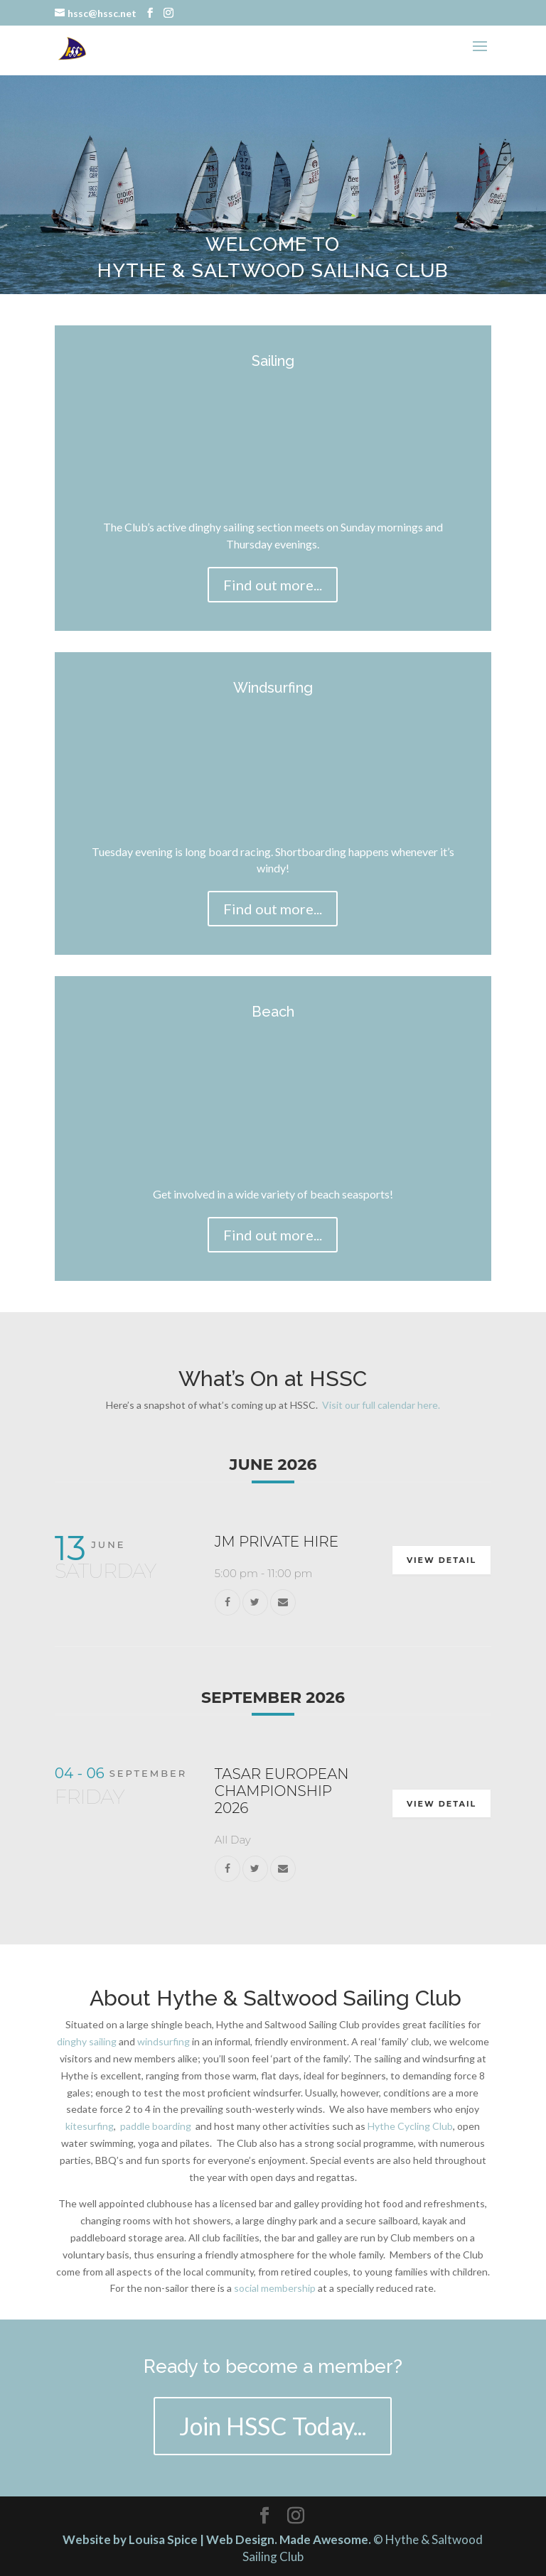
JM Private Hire (276, 1541)
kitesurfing (89, 2126)
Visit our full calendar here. (381, 1405)
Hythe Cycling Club (410, 2126)
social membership (275, 2288)
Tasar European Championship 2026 (282, 1791)
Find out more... (272, 584)
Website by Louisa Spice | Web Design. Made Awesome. (217, 2539)
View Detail (441, 1560)
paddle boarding (155, 2126)
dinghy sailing (87, 2041)
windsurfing (164, 2041)
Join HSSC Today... (272, 2425)
